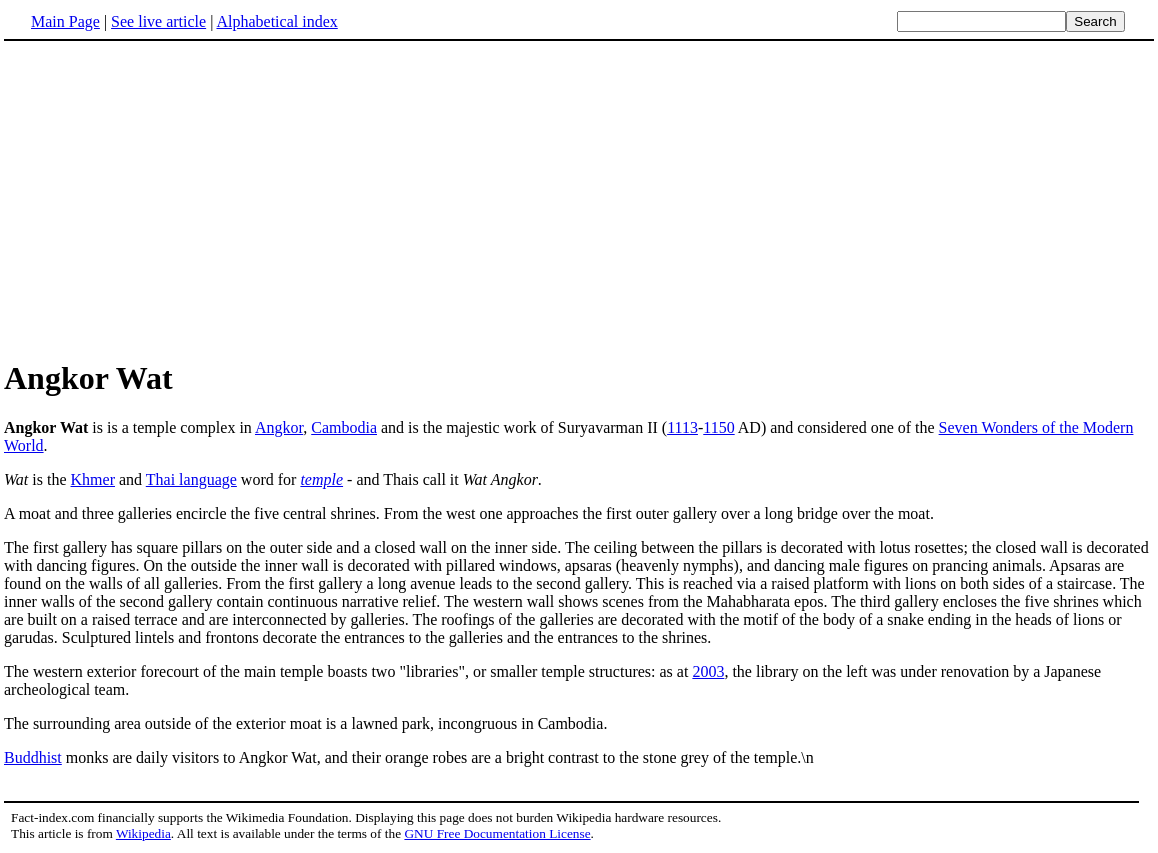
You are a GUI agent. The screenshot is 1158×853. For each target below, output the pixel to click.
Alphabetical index (276, 21)
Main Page (65, 21)
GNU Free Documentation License (497, 833)
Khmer (93, 479)
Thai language (191, 479)
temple (321, 479)
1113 (682, 427)
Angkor (279, 427)
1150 (718, 427)
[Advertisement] (172, 199)
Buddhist (33, 757)
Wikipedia (143, 833)
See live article (158, 21)
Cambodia (344, 427)
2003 (708, 671)
